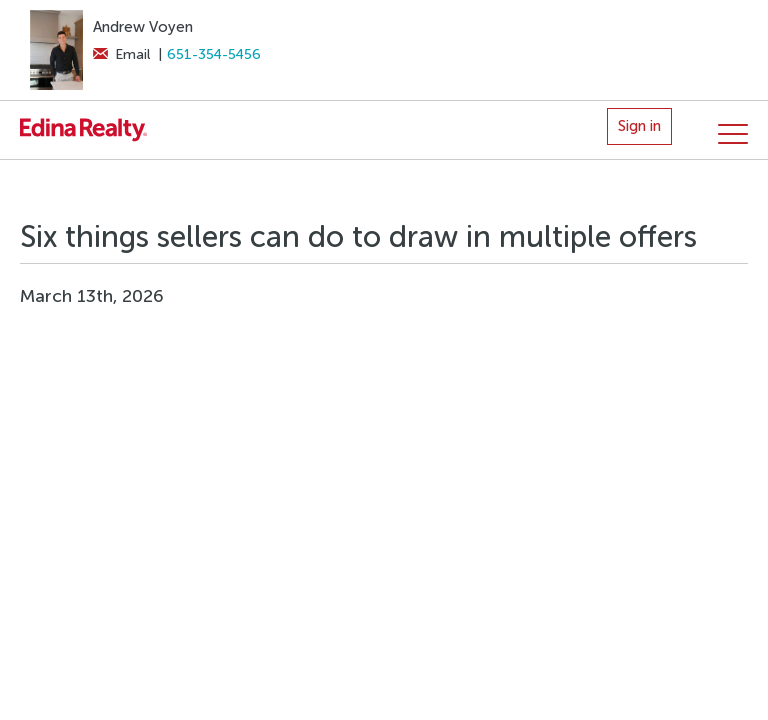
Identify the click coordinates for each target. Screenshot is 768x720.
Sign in (639, 126)
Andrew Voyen (143, 27)
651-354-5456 (214, 54)
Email (121, 54)
